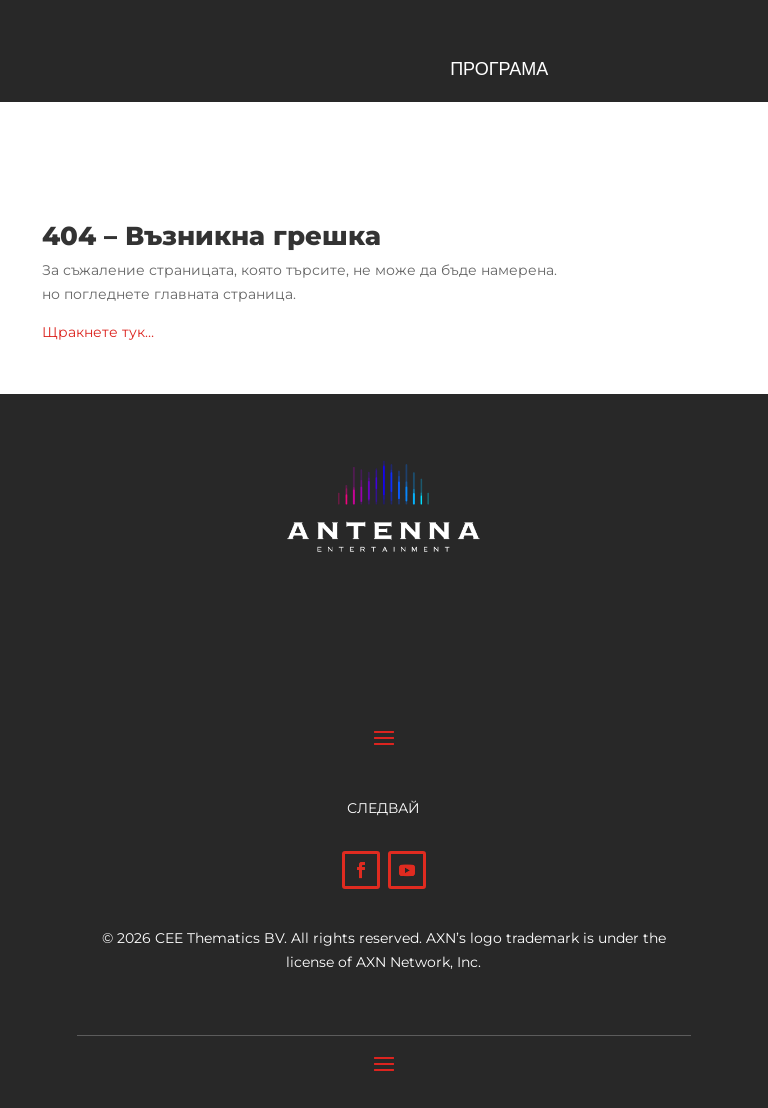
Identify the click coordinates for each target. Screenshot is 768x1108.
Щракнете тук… (98, 332)
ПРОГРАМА (499, 70)
